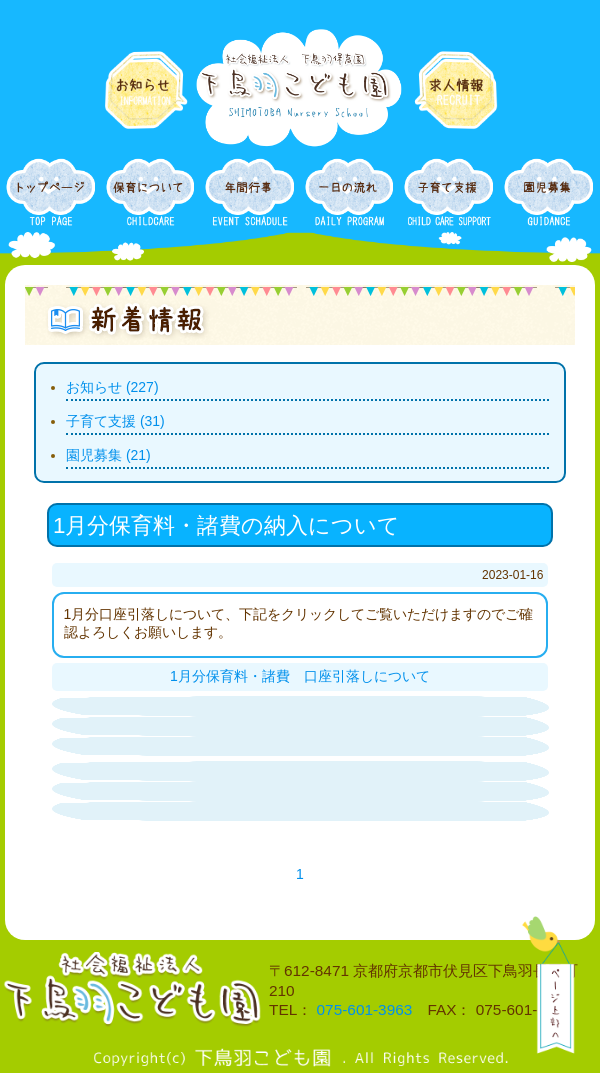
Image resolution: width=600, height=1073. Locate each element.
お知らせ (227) (112, 387)
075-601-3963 (365, 1009)
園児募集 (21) (108, 455)
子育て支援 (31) (115, 421)
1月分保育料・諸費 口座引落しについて (300, 676)
